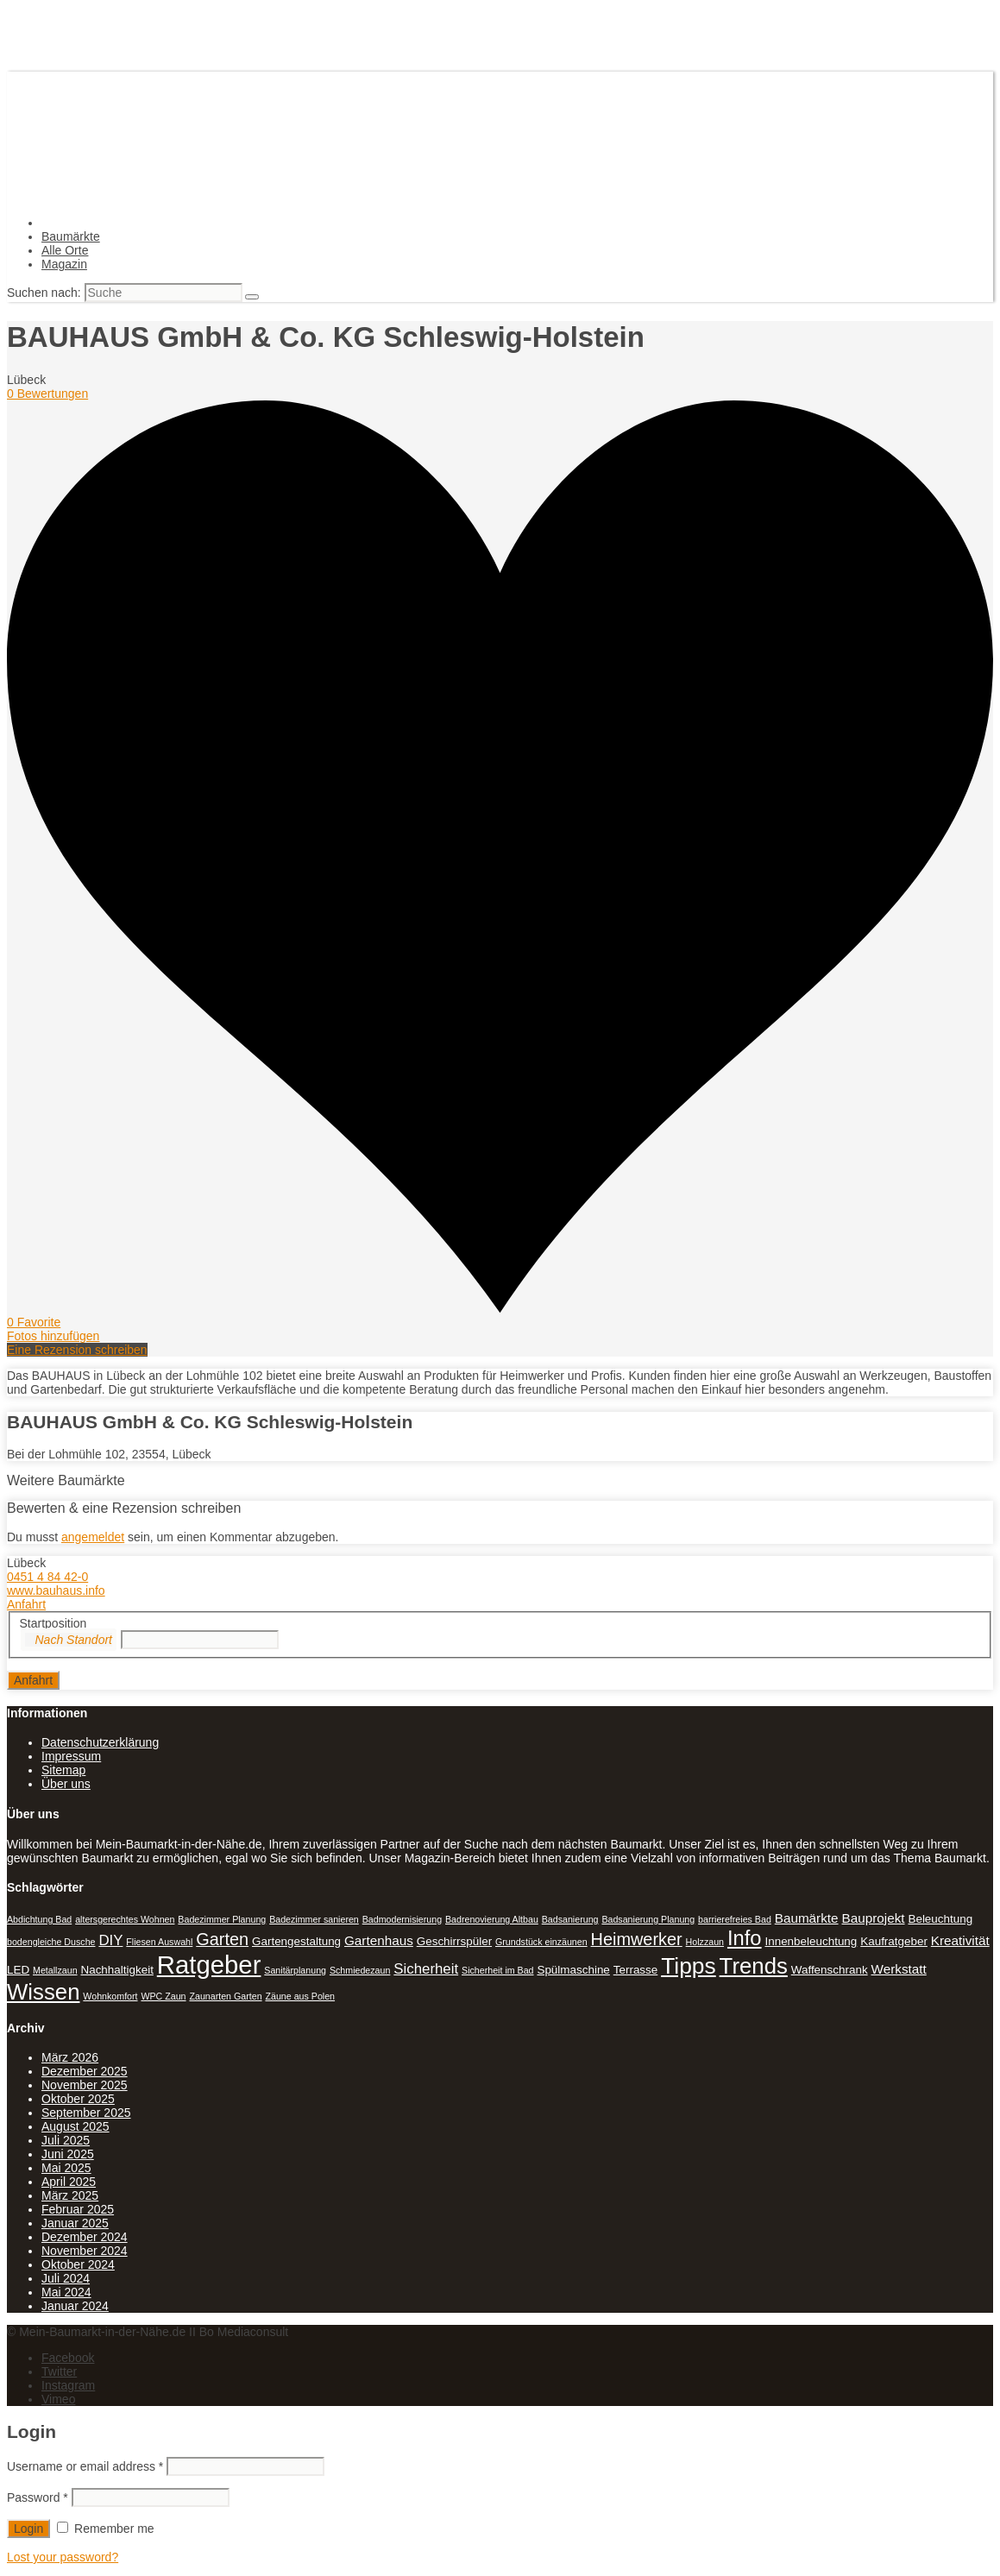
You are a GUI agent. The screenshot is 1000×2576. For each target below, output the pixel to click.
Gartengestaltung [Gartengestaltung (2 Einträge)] (296, 1941)
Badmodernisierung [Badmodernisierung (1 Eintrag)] (402, 1919)
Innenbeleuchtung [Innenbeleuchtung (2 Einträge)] (810, 1941)
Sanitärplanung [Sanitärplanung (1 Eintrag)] (295, 1970)
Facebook (67, 2358)
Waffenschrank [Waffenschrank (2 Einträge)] (829, 1969)
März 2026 (69, 2057)
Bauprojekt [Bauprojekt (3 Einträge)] (873, 1918)
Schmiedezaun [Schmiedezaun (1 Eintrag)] (360, 1970)
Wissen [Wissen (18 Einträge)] (43, 1992)
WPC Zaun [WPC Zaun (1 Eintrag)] (163, 1996)
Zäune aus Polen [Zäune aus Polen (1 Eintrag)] (300, 1996)
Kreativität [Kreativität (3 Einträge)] (960, 1940)
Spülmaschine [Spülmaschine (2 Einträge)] (573, 1969)
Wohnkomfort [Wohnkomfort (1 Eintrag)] (110, 1996)
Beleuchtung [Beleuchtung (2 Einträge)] (940, 1918)
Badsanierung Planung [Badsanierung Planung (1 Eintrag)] (648, 1919)
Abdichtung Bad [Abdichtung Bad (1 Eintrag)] (39, 1919)
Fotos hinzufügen (53, 1336)
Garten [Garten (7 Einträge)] (222, 1939)
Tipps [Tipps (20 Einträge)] (688, 1966)
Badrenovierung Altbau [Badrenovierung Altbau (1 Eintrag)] (491, 1919)
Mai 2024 (66, 2292)
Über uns (66, 1784)
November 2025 (84, 2085)
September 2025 (86, 2112)
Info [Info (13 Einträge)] (744, 1937)
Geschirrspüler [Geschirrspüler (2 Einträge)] (454, 1941)
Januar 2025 (75, 2223)
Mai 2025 (66, 2168)
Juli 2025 (65, 2140)
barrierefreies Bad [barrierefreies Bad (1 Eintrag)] (734, 1919)
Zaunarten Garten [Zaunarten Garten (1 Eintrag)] (225, 1996)
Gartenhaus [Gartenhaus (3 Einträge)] (378, 1940)
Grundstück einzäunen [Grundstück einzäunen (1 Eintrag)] (541, 1942)
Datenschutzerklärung (100, 1742)
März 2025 (69, 2195)
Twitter (59, 2371)
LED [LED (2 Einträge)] (18, 1969)
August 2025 (75, 2126)
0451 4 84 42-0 (47, 1577)
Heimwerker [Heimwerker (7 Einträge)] (636, 1939)
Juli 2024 (65, 2278)
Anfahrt (26, 1604)
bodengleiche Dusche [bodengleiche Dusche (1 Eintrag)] (51, 1942)
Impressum (71, 1756)
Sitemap (63, 1770)
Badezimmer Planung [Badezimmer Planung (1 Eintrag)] (222, 1919)
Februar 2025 (77, 2209)
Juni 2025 (67, 2154)
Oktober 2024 (78, 2264)
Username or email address (85, 2466)
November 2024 (84, 2251)
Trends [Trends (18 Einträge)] (754, 1966)
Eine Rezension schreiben (77, 1350)
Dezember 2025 (84, 2071)
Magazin (64, 264)
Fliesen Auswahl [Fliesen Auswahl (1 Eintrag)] (159, 1942)
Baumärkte (70, 236)
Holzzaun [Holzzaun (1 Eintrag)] (705, 1942)
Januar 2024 (75, 2306)
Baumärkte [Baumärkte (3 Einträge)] (807, 1918)
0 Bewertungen (47, 393)
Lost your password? (62, 2557)
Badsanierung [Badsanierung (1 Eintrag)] (570, 1919)
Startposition (53, 1623)
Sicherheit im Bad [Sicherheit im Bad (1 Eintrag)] (498, 1970)
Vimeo (58, 2399)
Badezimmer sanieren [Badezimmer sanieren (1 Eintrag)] (314, 1919)
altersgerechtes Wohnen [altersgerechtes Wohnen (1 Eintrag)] (124, 1919)
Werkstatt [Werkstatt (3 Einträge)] (899, 1969)
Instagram (68, 2385)
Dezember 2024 (84, 2237)
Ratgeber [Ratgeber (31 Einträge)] (209, 1964)
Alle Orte (64, 250)
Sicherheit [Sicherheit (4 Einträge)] (425, 1969)
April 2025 (68, 2182)
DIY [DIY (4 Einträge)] (110, 1940)
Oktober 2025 (78, 2099)
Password (37, 2497)
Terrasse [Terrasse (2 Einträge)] (635, 1969)
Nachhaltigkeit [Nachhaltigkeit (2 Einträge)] (116, 1969)
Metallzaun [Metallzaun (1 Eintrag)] (55, 1970)
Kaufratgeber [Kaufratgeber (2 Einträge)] (894, 1941)
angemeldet (92, 1537)
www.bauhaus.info (56, 1590)
